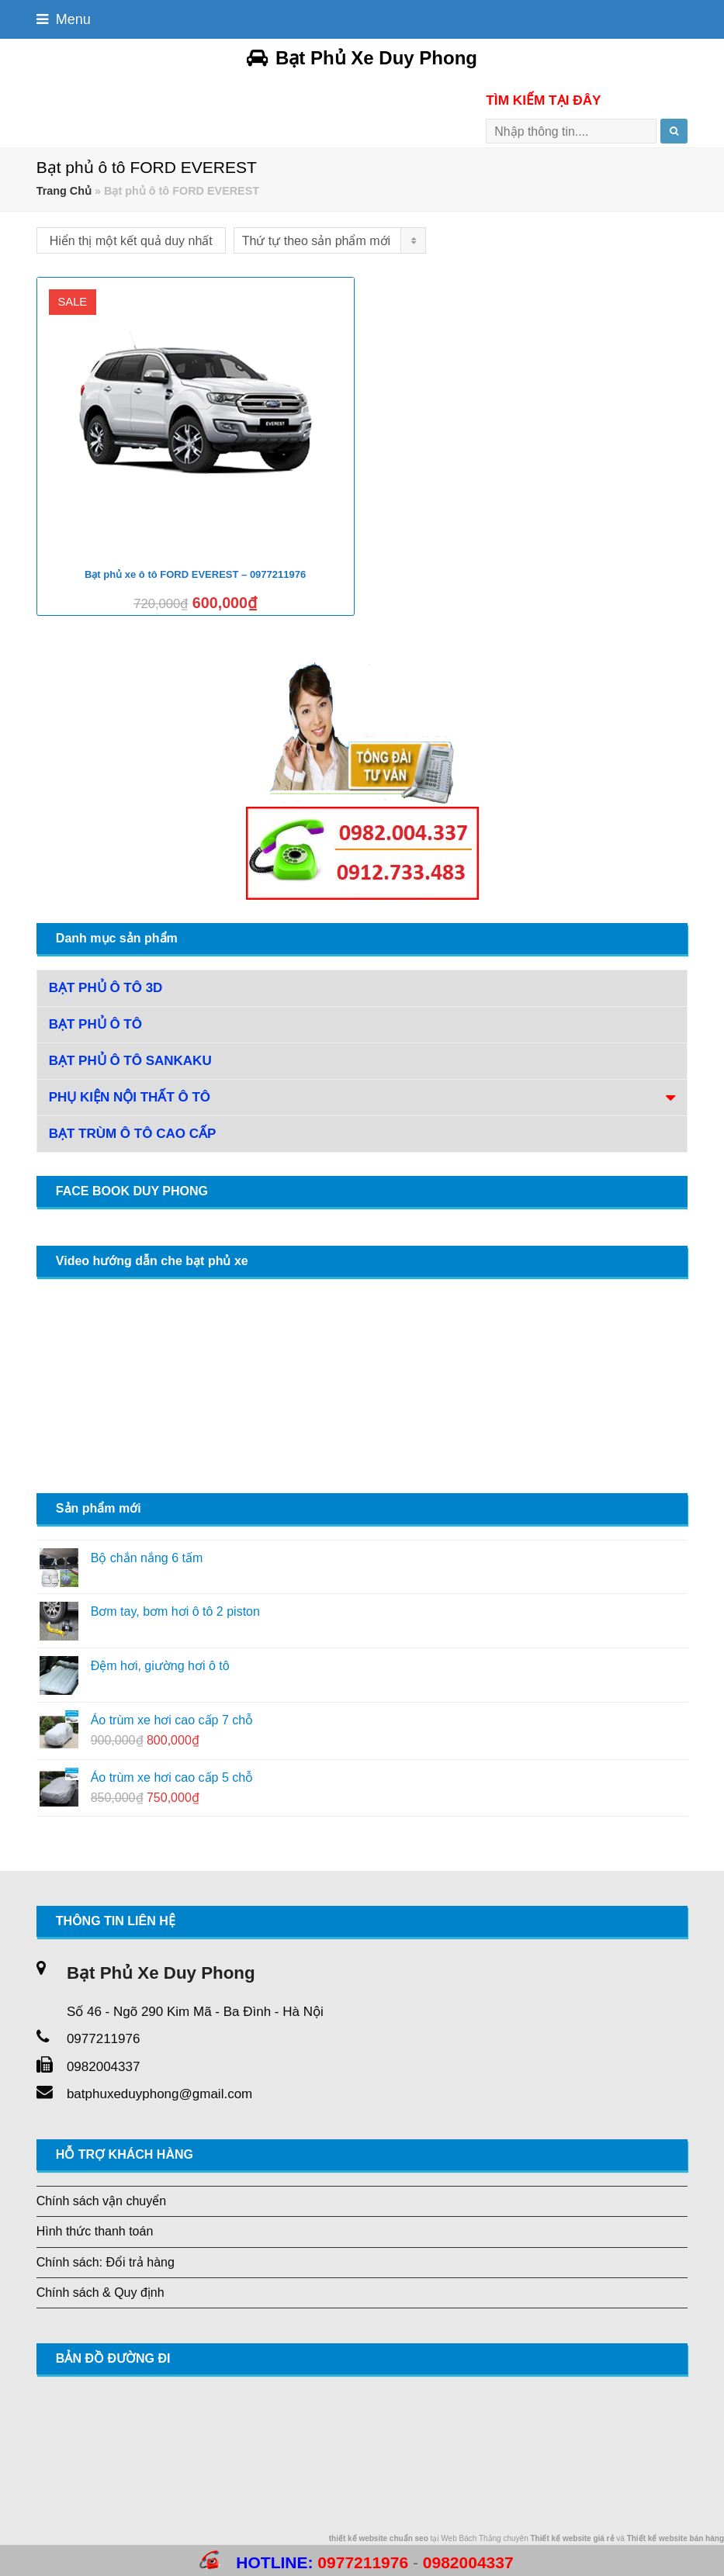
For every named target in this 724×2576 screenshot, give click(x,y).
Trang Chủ (64, 191)
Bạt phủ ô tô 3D (106, 987)
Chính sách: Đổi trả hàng (105, 2262)
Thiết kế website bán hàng (675, 2538)
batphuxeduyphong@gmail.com (159, 2094)
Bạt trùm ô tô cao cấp (133, 1133)
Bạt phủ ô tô (95, 1024)
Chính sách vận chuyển (101, 2201)
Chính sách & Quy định (100, 2292)
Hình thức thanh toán (95, 2231)
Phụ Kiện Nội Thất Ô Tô (129, 1097)
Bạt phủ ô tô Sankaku (130, 1060)
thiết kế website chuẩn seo (378, 2538)
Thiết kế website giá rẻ (572, 2538)
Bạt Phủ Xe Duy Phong (362, 57)
